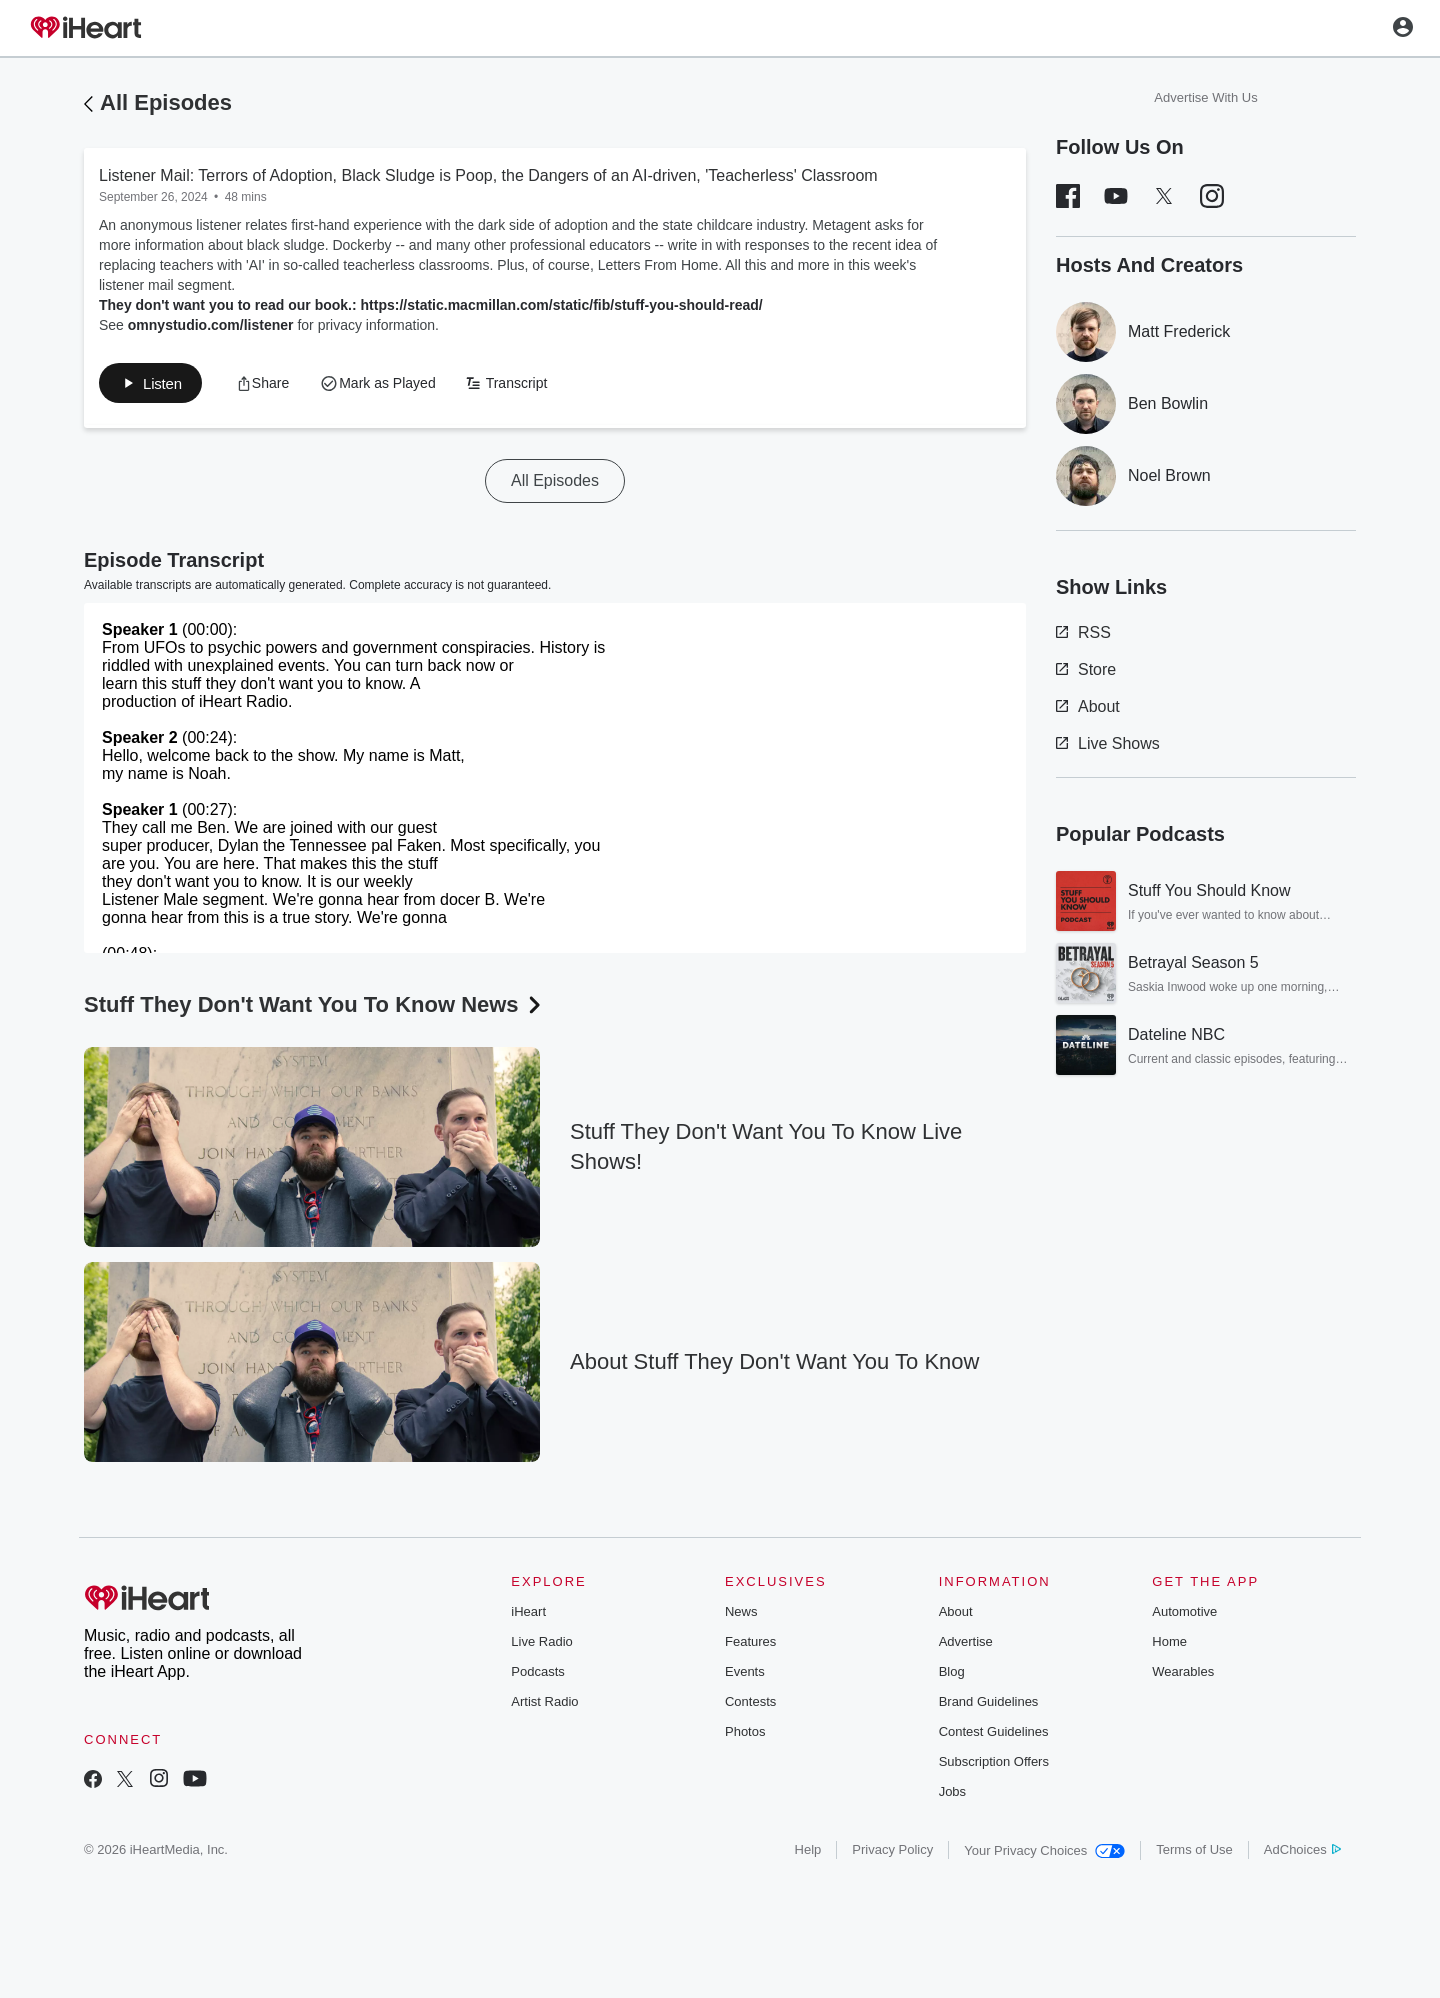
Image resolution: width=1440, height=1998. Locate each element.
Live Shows (1108, 743)
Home (1169, 1645)
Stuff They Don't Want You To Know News (314, 1008)
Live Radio (541, 1645)
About (1088, 706)
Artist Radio (544, 1705)
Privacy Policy (892, 1853)
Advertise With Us (1205, 97)
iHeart (528, 1615)
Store (1086, 669)
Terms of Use (1194, 1853)
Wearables (1183, 1675)
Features (750, 1645)
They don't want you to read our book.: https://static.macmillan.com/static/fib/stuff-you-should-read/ (431, 305)
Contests (750, 1705)
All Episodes (166, 102)
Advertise (966, 1645)
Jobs (952, 1795)
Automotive (1184, 1615)
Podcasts (537, 1675)
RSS (1083, 632)
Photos (745, 1735)
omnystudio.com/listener (211, 325)
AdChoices (1302, 1853)
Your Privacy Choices (1044, 1854)
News (741, 1615)
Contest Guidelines (994, 1735)
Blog (952, 1675)
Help (808, 1853)
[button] (273, 385)
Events (745, 1675)
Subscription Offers (994, 1765)
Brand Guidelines (989, 1705)
